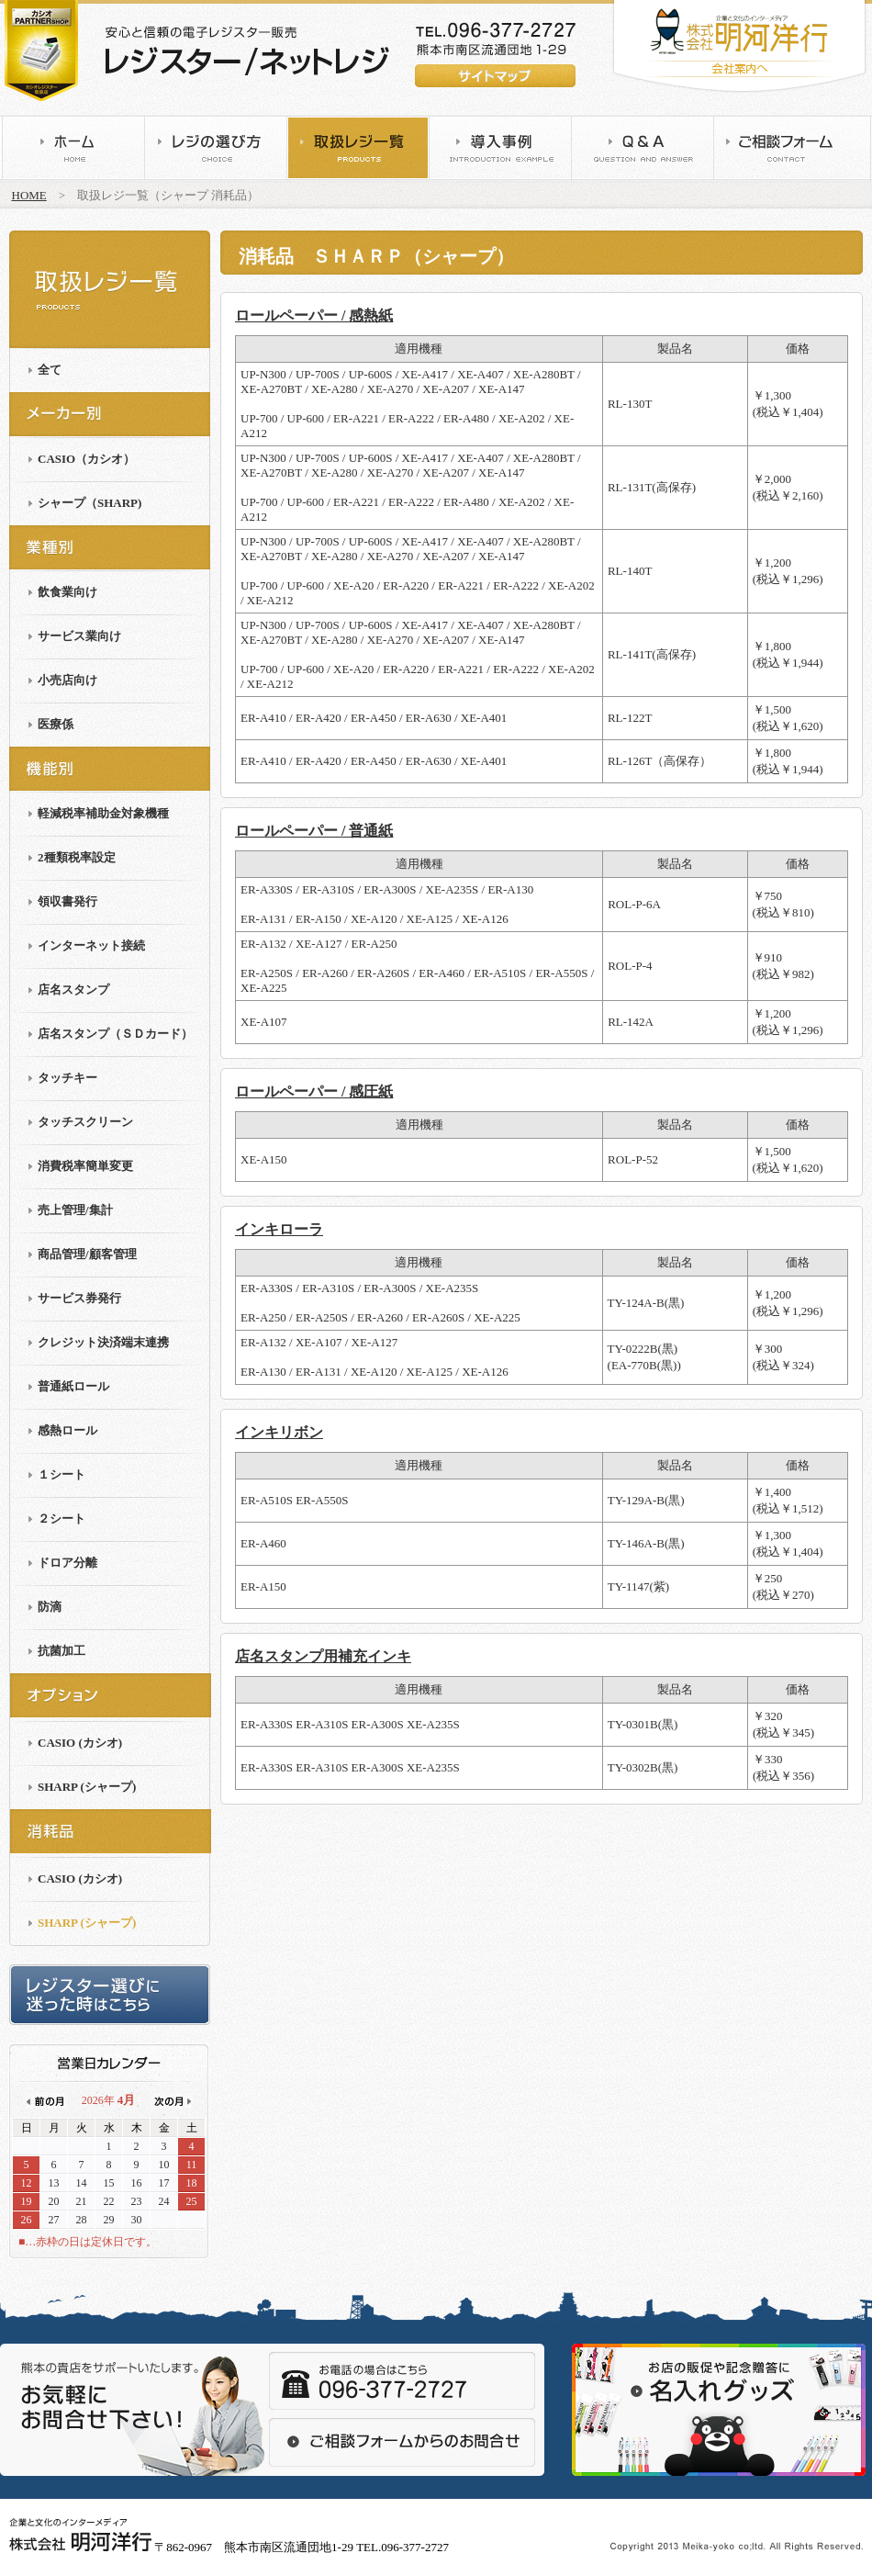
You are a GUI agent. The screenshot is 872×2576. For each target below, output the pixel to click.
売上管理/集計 (75, 1210)
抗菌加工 (61, 1651)
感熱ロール (67, 1430)
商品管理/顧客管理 (87, 1254)
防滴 (49, 1607)
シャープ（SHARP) (89, 503)
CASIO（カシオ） (86, 459)
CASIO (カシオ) (80, 1742)
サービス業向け (79, 636)
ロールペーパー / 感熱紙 (314, 315)
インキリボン (279, 1432)
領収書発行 (67, 901)
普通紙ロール (73, 1386)
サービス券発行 (79, 1298)
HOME (29, 195)
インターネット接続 (91, 945)
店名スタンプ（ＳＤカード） (115, 1034)
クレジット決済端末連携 (103, 1342)
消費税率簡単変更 (85, 1166)
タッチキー (67, 1078)
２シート (61, 1518)
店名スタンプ (73, 989)
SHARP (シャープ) (87, 1787)
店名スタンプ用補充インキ (323, 1656)
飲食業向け (67, 592)
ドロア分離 (67, 1562)
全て (49, 370)
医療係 (55, 724)
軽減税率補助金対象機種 (103, 813)
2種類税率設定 (77, 857)
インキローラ (279, 1229)
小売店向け (67, 680)
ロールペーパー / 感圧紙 (314, 1091)
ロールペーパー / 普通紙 (314, 830)
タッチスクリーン (85, 1122)
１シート (61, 1474)
